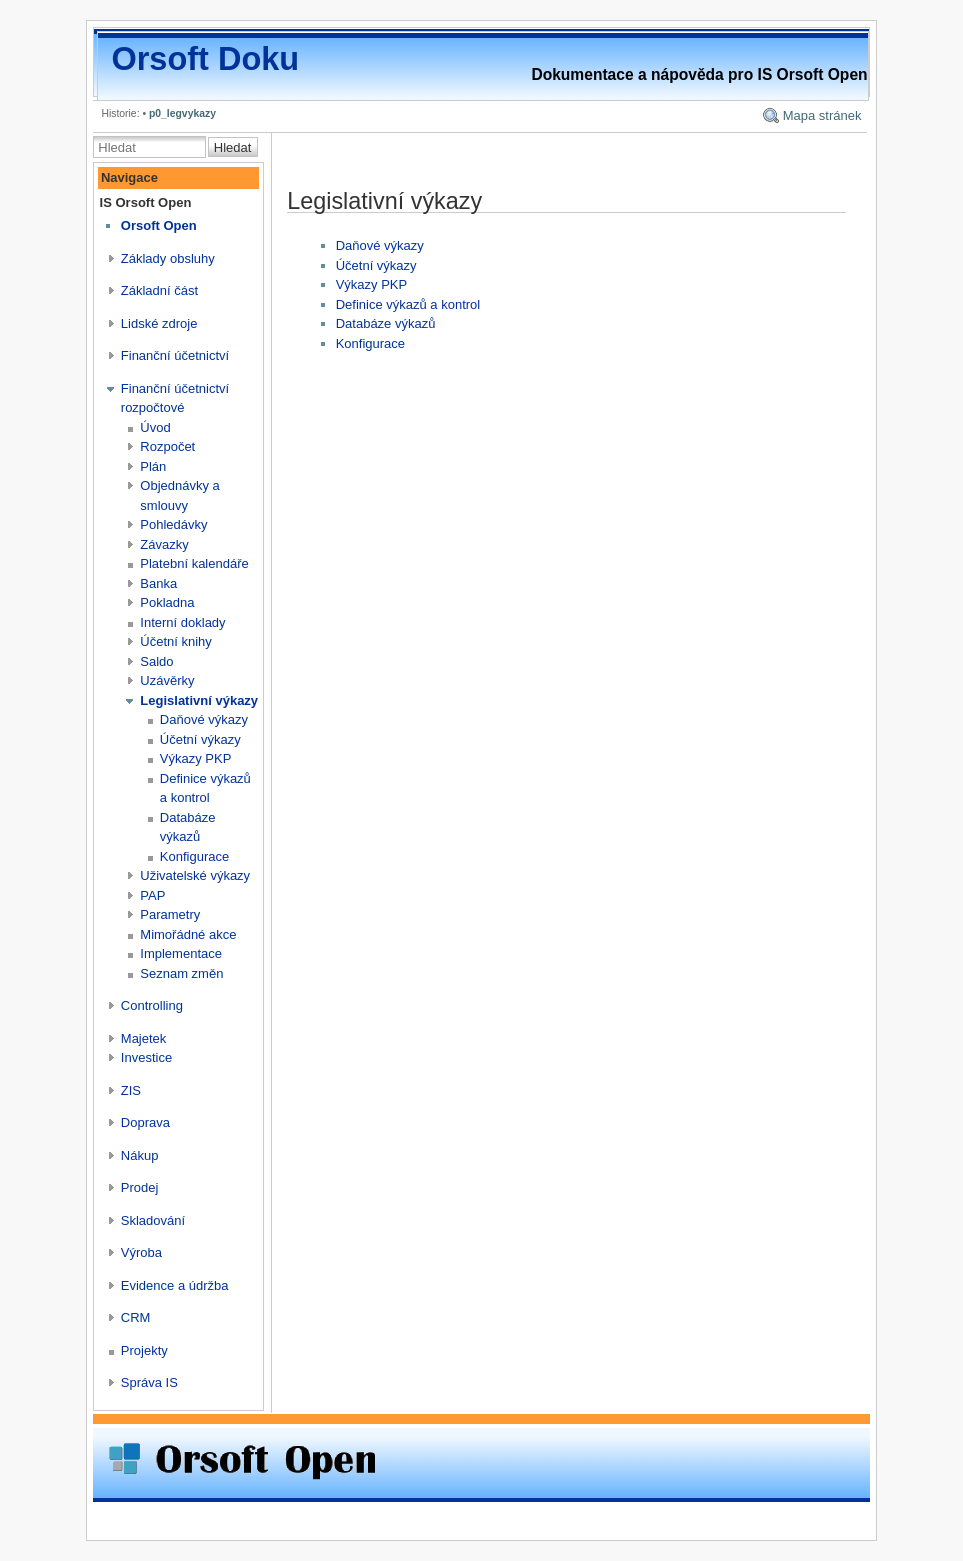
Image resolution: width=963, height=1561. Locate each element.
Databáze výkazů (386, 323)
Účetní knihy (176, 641)
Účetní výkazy (200, 739)
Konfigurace (194, 856)
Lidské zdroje (159, 323)
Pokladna (167, 602)
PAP (152, 895)
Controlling (152, 1005)
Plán (153, 466)
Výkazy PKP (196, 758)
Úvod (155, 427)
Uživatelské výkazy (195, 875)
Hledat (233, 147)
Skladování (153, 1220)
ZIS (131, 1090)
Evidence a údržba (175, 1285)
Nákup (140, 1155)
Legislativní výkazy (199, 700)
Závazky (164, 544)
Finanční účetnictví (175, 355)
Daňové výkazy (204, 719)
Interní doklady (182, 622)
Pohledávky (173, 524)
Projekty (144, 1350)
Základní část (159, 290)
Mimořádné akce (188, 934)
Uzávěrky (167, 680)
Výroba (141, 1252)
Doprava (145, 1122)
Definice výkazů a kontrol (408, 304)
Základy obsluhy (168, 258)
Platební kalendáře (194, 563)
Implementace (181, 953)
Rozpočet (167, 446)
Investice (146, 1057)
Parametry (170, 914)
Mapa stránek (822, 115)
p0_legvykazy (182, 113)
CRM (136, 1317)
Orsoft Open (159, 225)
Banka (158, 583)
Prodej (140, 1187)
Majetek (144, 1038)
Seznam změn (181, 973)
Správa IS (149, 1382)
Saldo (156, 661)
